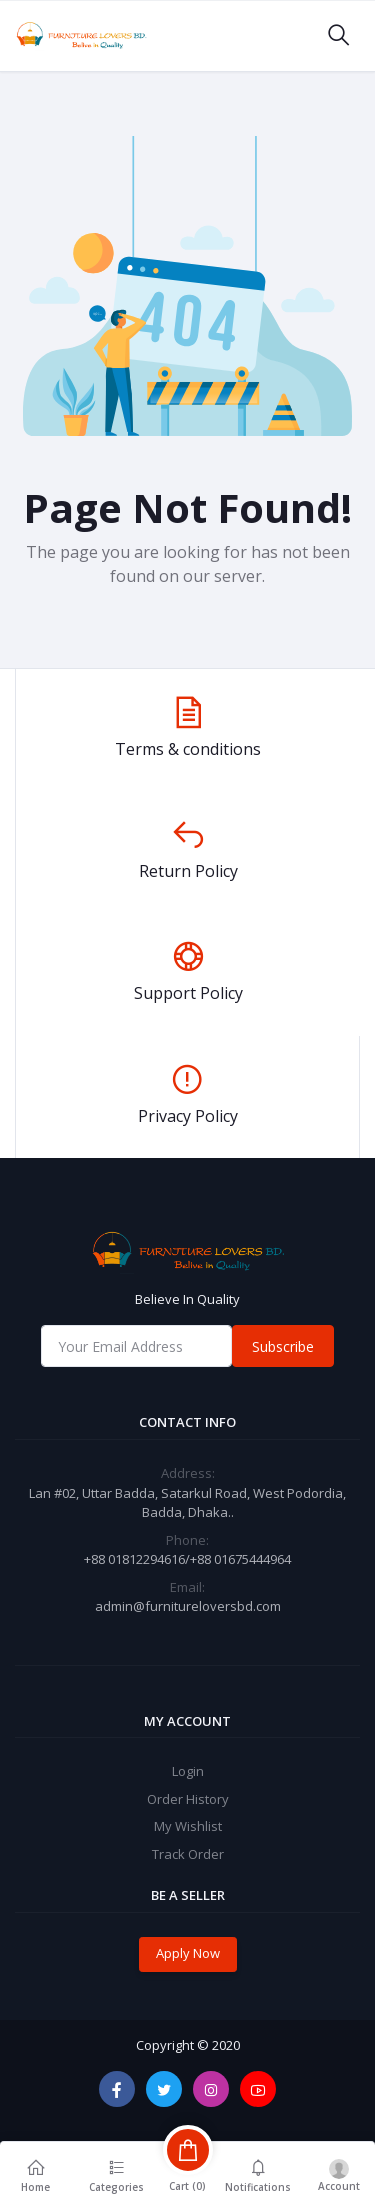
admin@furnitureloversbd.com (188, 1606)
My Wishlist (188, 1826)
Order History (188, 1799)
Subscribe (283, 1346)
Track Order (188, 1854)
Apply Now (188, 1953)
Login (188, 1771)
